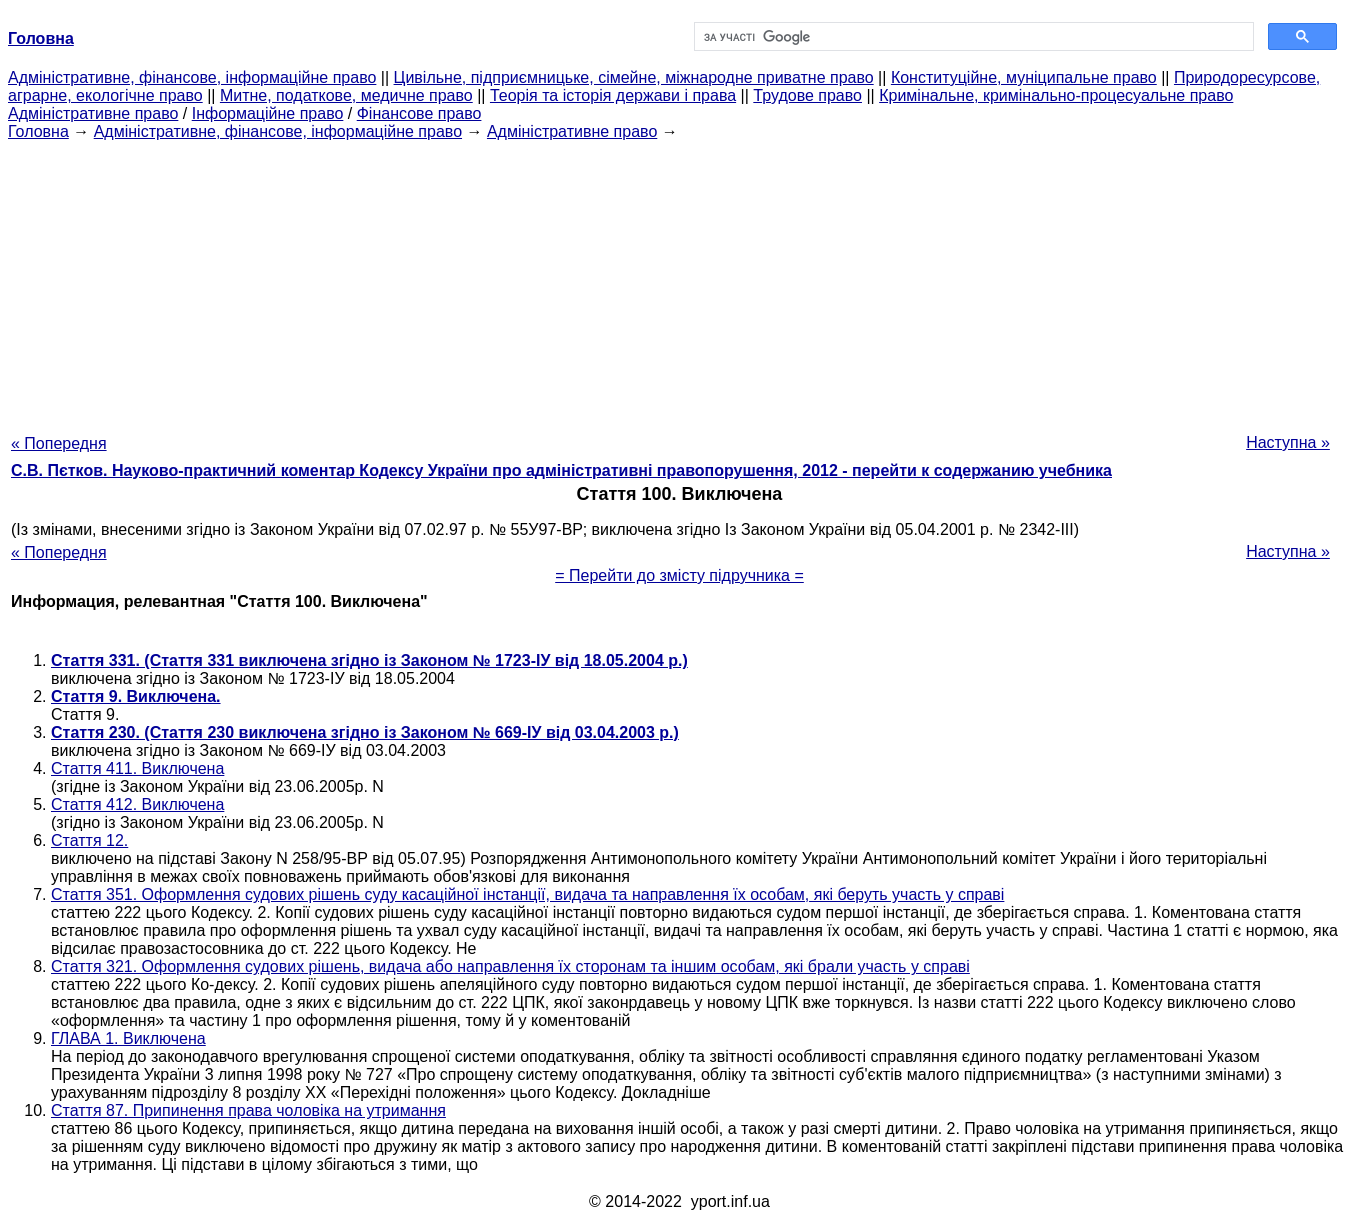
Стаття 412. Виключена (137, 804)
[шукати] (972, 37)
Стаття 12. (89, 840)
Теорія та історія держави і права (613, 95)
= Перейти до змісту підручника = (679, 575)
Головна (38, 131)
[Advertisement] (680, 281)
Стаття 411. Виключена (137, 768)
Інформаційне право (268, 113)
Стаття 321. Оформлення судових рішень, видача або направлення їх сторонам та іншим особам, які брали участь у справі (510, 966)
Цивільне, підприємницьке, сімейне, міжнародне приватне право (634, 77)
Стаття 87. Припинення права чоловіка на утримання (248, 1110)
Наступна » (1288, 442)
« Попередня (59, 443)
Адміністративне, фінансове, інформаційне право (192, 77)
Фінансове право (419, 113)
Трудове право (807, 95)
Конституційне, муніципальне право (1024, 77)
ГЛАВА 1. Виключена (128, 1038)
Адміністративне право (93, 113)
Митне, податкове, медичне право (346, 95)
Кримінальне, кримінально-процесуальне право (1056, 95)
